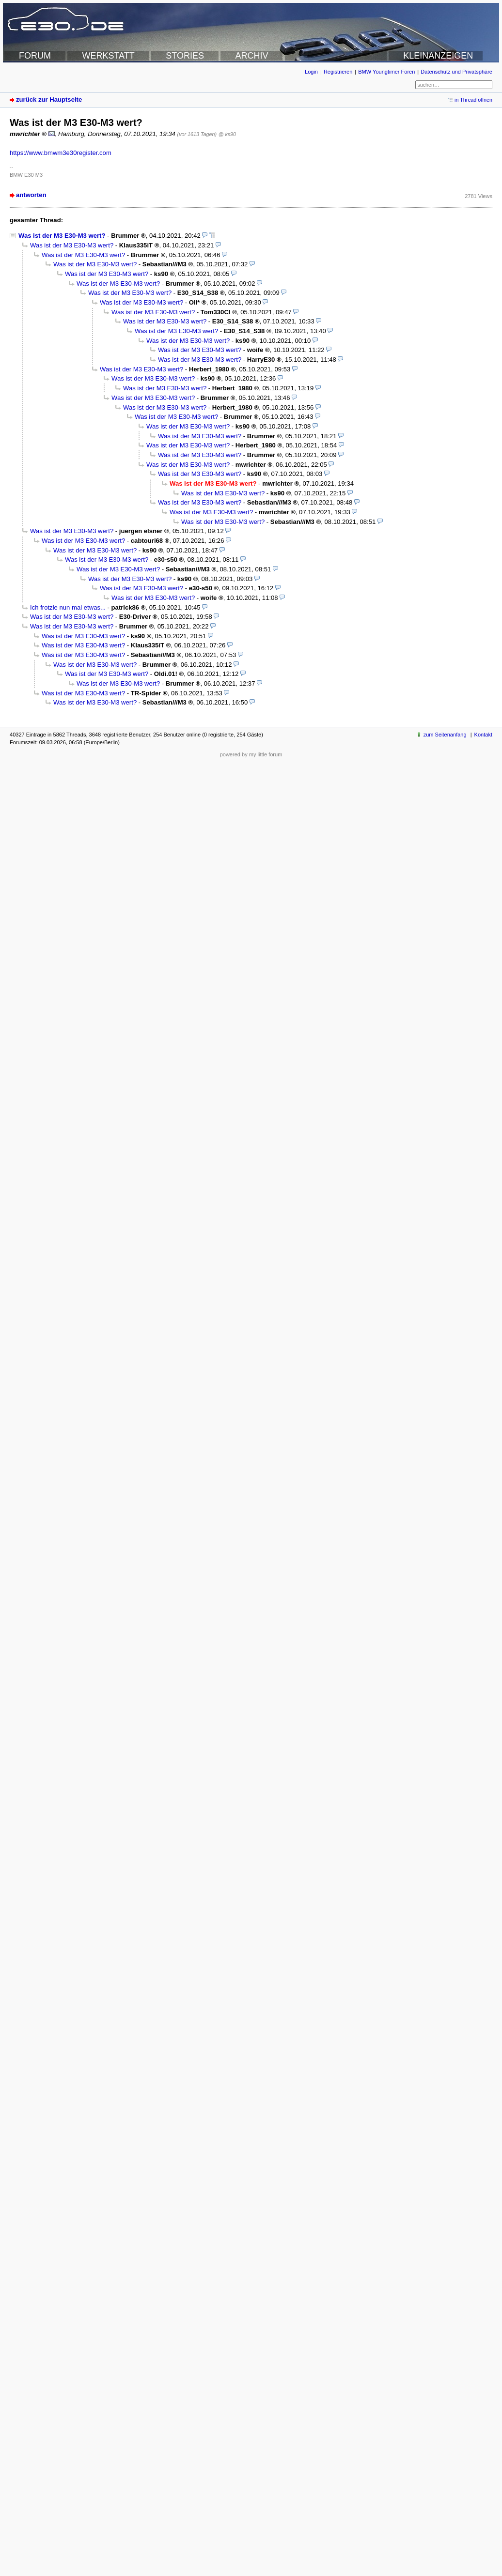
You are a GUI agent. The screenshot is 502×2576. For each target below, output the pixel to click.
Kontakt (483, 734)
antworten (31, 195)
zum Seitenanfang (445, 734)
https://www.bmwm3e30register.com (60, 152)
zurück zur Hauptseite (49, 99)
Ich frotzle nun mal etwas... (68, 607)
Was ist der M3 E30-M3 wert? (61, 235)
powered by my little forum (251, 754)
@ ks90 (227, 134)
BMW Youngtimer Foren (386, 72)
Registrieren (338, 72)
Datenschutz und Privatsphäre (456, 72)
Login (311, 72)
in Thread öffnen (473, 100)
